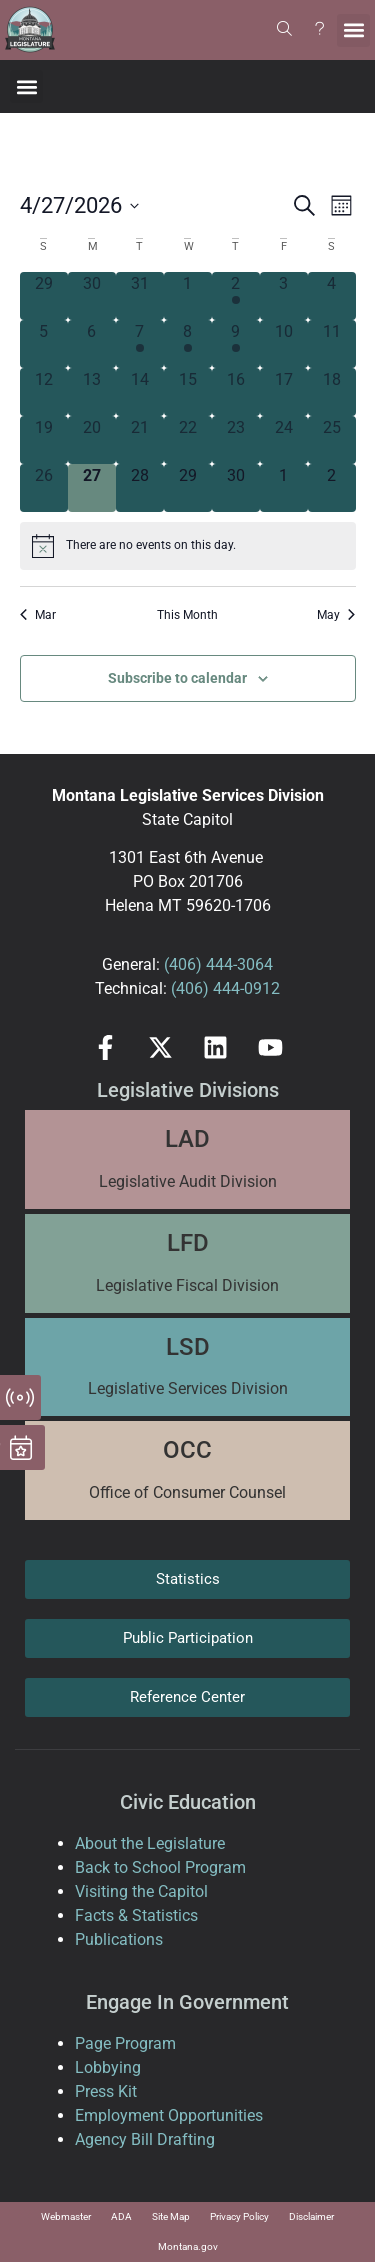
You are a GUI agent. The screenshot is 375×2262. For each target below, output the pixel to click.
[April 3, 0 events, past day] (284, 296)
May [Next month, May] (336, 615)
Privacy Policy (239, 2216)
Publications (119, 1939)
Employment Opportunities (169, 2115)
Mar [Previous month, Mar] (38, 615)
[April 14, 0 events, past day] (140, 392)
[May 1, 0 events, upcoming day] (284, 488)
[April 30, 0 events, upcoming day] (236, 488)
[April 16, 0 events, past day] (236, 392)
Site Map (171, 2216)
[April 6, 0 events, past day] (92, 344)
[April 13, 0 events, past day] (92, 392)
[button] (353, 30)
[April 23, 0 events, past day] (236, 440)
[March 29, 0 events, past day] (44, 296)
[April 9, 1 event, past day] (236, 344)
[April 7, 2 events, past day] (140, 344)
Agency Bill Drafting (145, 2139)
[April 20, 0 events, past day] (92, 440)
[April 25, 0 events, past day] (332, 440)
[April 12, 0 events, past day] (44, 392)
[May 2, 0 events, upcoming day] (332, 488)
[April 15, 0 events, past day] (188, 392)
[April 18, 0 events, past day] (332, 392)
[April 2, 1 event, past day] (236, 296)
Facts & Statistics (136, 1915)
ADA (121, 2216)
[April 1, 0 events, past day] (188, 296)
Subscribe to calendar (177, 678)
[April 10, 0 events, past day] (284, 344)
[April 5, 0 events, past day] (44, 344)
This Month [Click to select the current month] (187, 615)
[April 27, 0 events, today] (92, 488)
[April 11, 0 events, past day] (332, 344)
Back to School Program (160, 1867)
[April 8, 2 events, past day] (188, 344)
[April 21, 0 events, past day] (140, 440)
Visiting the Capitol (141, 1891)
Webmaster (66, 2216)
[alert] (188, 546)
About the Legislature (150, 1843)
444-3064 (237, 964)
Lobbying (108, 2067)
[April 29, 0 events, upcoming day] (188, 488)
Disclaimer (311, 2216)
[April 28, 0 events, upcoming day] (140, 488)
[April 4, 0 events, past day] (332, 296)
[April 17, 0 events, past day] (284, 392)
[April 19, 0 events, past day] (44, 440)
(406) (183, 964)
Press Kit (106, 2091)
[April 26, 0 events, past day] (44, 488)
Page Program (125, 2043)
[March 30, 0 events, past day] (92, 296)
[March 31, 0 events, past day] (140, 296)
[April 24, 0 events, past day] (284, 440)
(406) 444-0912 (225, 988)
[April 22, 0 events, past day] (188, 440)
